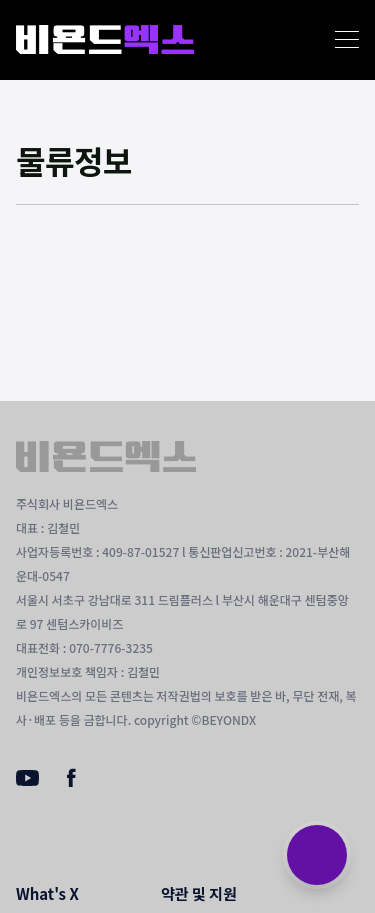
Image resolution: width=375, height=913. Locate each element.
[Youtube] (27, 780)
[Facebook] (71, 782)
